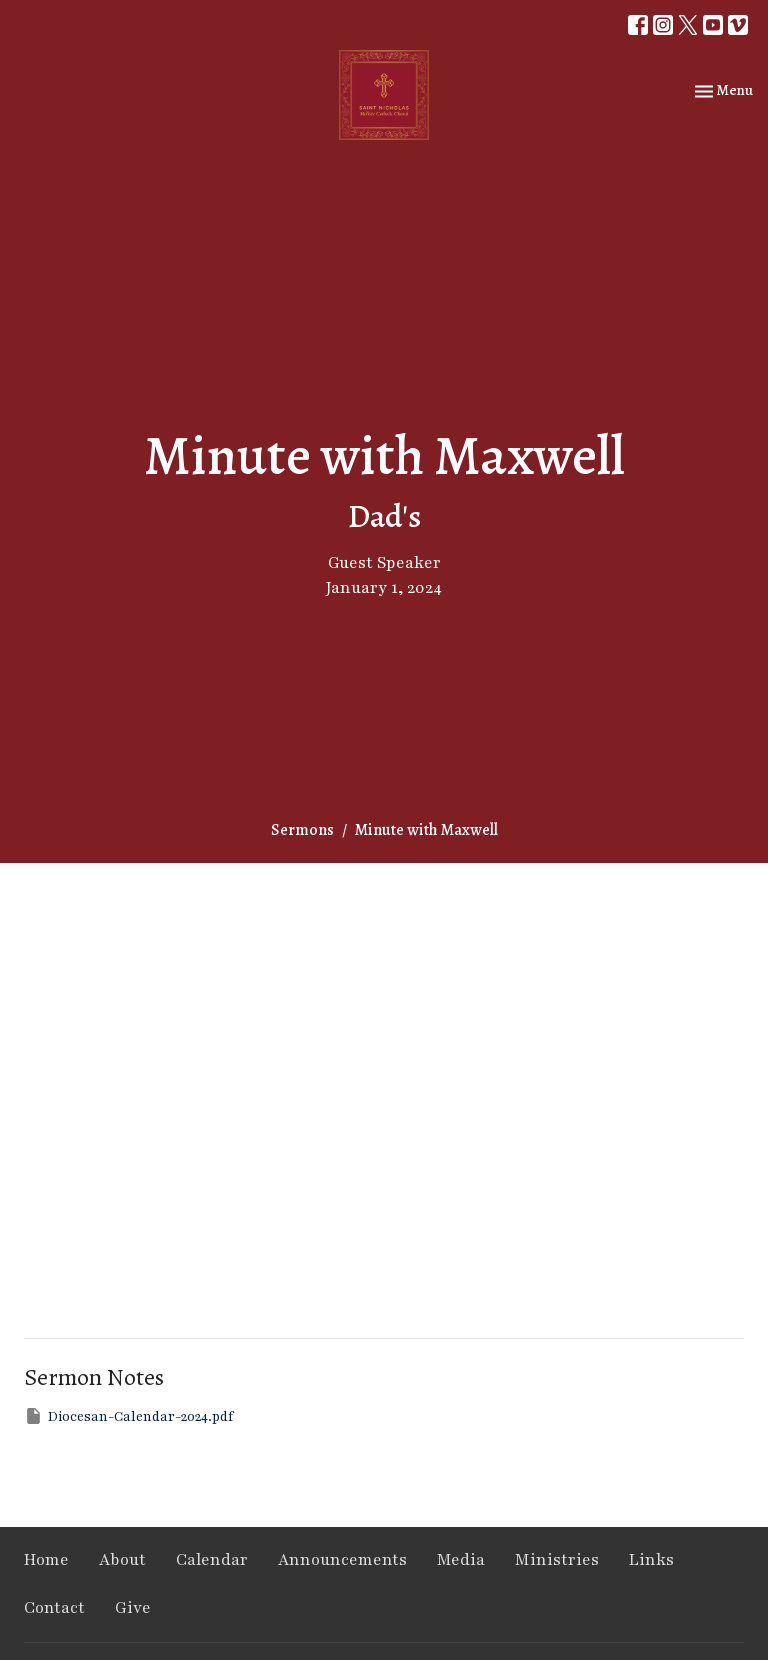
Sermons (302, 830)
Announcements (342, 1560)
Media (461, 1560)
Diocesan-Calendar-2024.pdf (128, 1416)
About (122, 1560)
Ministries (557, 1560)
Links (651, 1560)
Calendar (212, 1560)
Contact (54, 1608)
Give (133, 1608)
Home (46, 1560)
